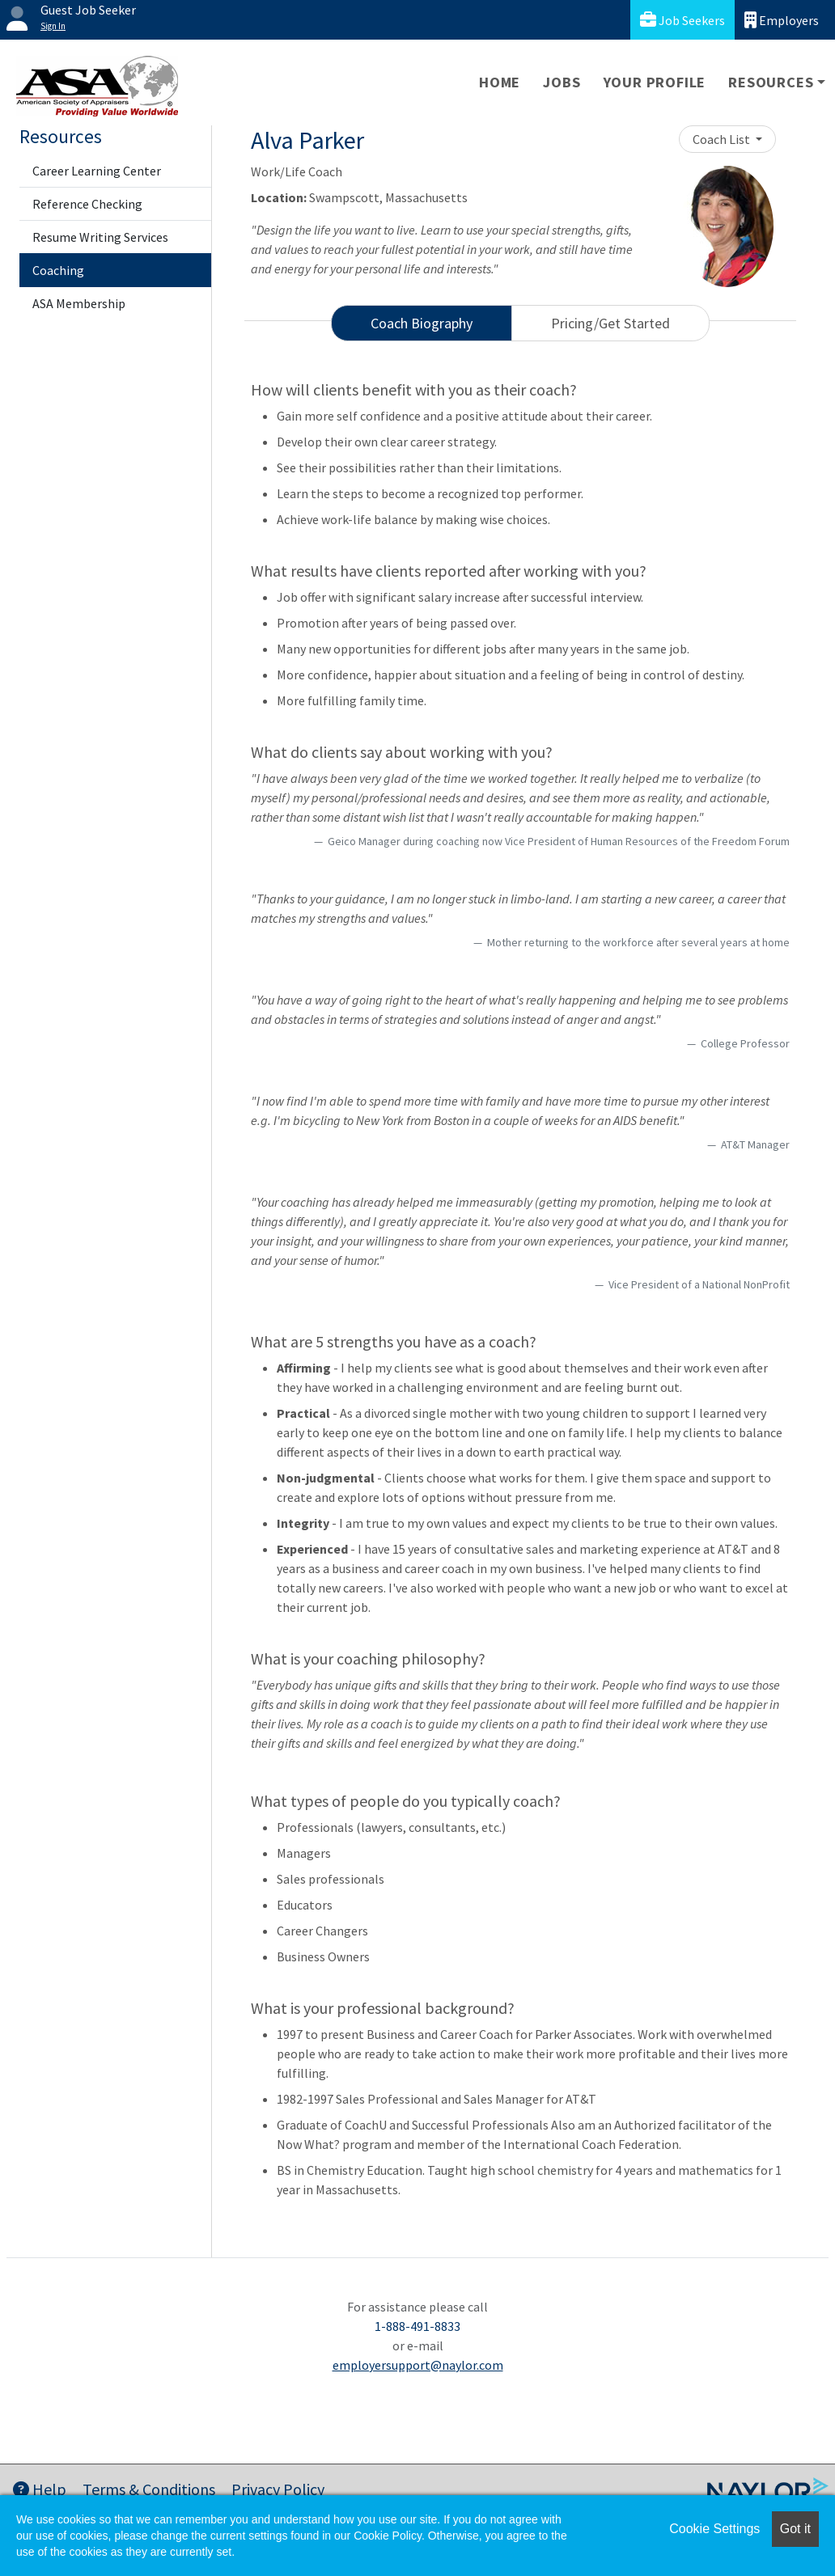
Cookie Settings (714, 2529)
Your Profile (655, 82)
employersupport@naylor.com (418, 2365)
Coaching (58, 270)
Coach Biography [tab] (422, 323)
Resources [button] (770, 82)
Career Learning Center (96, 171)
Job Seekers (682, 20)
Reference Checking (87, 204)
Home (499, 82)
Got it (795, 2529)
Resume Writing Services (100, 237)
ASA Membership (78, 303)
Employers (781, 20)
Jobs (561, 82)
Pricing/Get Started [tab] (610, 323)
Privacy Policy (277, 2489)
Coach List (722, 139)
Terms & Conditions (149, 2489)
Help (39, 2489)
